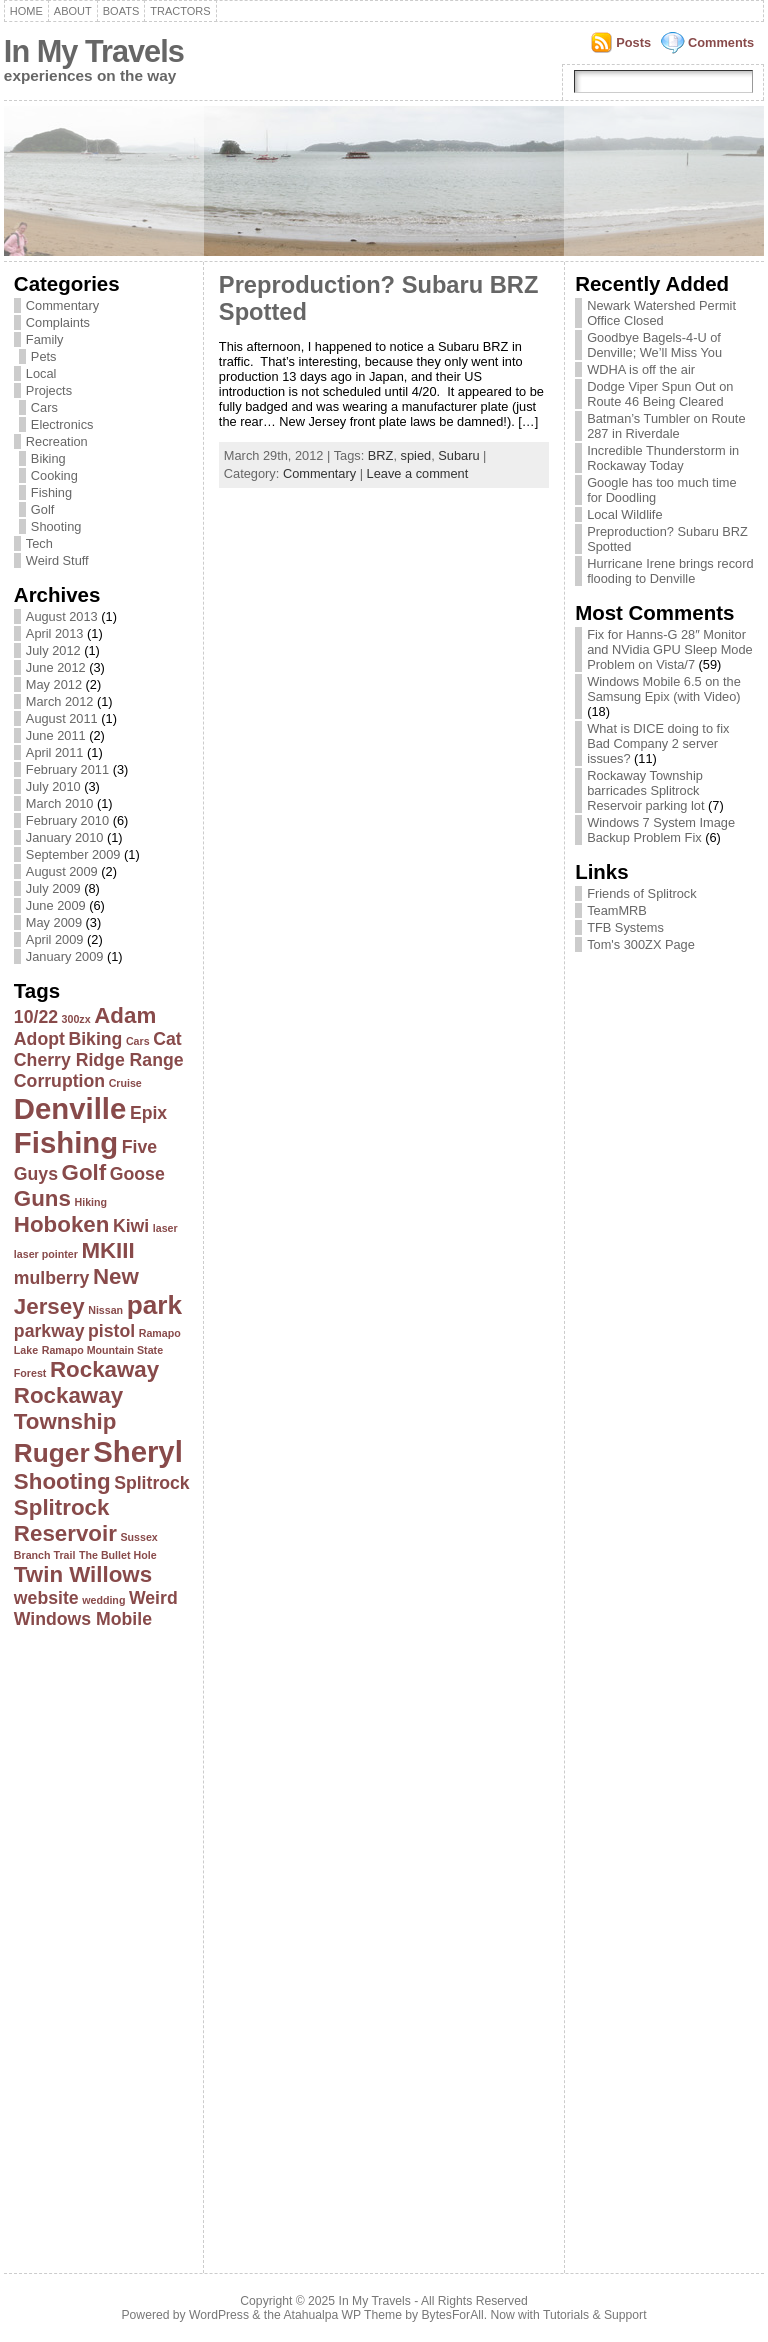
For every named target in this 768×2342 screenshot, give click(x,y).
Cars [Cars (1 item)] (138, 1041)
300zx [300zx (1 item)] (76, 1019)
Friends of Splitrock (642, 893)
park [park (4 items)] (154, 1305)
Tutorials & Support (595, 2315)
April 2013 (55, 633)
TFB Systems (625, 927)
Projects (49, 390)
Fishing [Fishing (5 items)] (66, 1142)
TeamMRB (617, 910)
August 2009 (62, 871)
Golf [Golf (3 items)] (84, 1172)
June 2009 (56, 905)
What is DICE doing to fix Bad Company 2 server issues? (658, 743)
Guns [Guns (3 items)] (42, 1198)
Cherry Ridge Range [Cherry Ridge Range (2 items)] (99, 1060)
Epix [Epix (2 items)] (148, 1113)
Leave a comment (418, 473)
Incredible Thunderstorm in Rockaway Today (663, 458)
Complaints (58, 322)
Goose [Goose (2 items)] (137, 1174)
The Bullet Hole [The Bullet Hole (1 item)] (118, 1555)
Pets (44, 356)
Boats (121, 11)
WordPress (219, 2315)
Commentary (62, 305)
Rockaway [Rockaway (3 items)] (104, 1369)
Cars (44, 407)
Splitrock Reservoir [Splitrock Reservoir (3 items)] (65, 1520)
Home (26, 11)
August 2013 (62, 616)
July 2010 (53, 786)
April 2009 (55, 939)
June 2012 (56, 667)
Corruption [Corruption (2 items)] (59, 1081)
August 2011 (62, 718)
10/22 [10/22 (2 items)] (36, 1017)
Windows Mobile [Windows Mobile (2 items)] (83, 1619)
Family (45, 339)
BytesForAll (453, 2315)
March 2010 (60, 803)
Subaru (458, 455)
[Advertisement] (94, 1945)
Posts (633, 42)
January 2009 (65, 956)
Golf (42, 509)
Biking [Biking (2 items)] (95, 1039)
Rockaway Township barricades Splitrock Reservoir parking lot (645, 790)
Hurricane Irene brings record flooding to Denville (670, 571)
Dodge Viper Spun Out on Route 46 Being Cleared (660, 394)
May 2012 (54, 684)
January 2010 (65, 837)
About (73, 11)
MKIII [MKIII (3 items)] (107, 1250)
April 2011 (55, 752)
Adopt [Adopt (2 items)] (39, 1039)
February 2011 (67, 769)
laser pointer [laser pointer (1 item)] (46, 1254)
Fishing (51, 492)
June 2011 (56, 735)
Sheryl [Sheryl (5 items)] (138, 1451)
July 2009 (53, 888)
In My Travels (94, 51)
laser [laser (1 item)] (165, 1228)
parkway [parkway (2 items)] (49, 1331)
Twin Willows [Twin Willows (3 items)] (83, 1574)
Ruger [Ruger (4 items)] (52, 1453)
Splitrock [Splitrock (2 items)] (152, 1483)
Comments (721, 42)
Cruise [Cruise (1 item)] (125, 1083)
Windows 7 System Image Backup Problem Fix (661, 830)
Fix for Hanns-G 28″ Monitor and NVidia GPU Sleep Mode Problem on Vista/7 (670, 649)
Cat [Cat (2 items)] (167, 1039)
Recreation (57, 441)
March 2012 (60, 701)
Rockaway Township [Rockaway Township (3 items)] (68, 1408)
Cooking (54, 475)
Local (41, 373)
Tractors (180, 11)
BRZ (381, 455)
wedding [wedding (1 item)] (103, 1600)
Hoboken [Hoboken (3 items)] (62, 1224)
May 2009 (54, 922)
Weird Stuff (57, 560)
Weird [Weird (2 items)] (153, 1598)
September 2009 (73, 854)
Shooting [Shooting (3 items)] (62, 1481)
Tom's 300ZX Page (641, 944)
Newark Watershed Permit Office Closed (661, 313)
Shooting (56, 526)
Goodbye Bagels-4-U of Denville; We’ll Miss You (654, 345)
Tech (39, 543)
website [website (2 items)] (46, 1598)
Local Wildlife (624, 514)
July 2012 (53, 650)
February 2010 (67, 820)
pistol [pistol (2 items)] (111, 1331)
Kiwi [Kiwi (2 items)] (131, 1226)
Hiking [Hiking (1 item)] (90, 1202)
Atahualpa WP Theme (342, 2315)
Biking (48, 458)
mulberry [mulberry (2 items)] (52, 1278)
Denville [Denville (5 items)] (70, 1108)
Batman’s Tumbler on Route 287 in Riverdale (666, 426)
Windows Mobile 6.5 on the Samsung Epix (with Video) (664, 689)
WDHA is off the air (641, 369)
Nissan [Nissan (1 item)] (105, 1310)
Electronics (62, 424)
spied (416, 455)
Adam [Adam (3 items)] (125, 1015)
